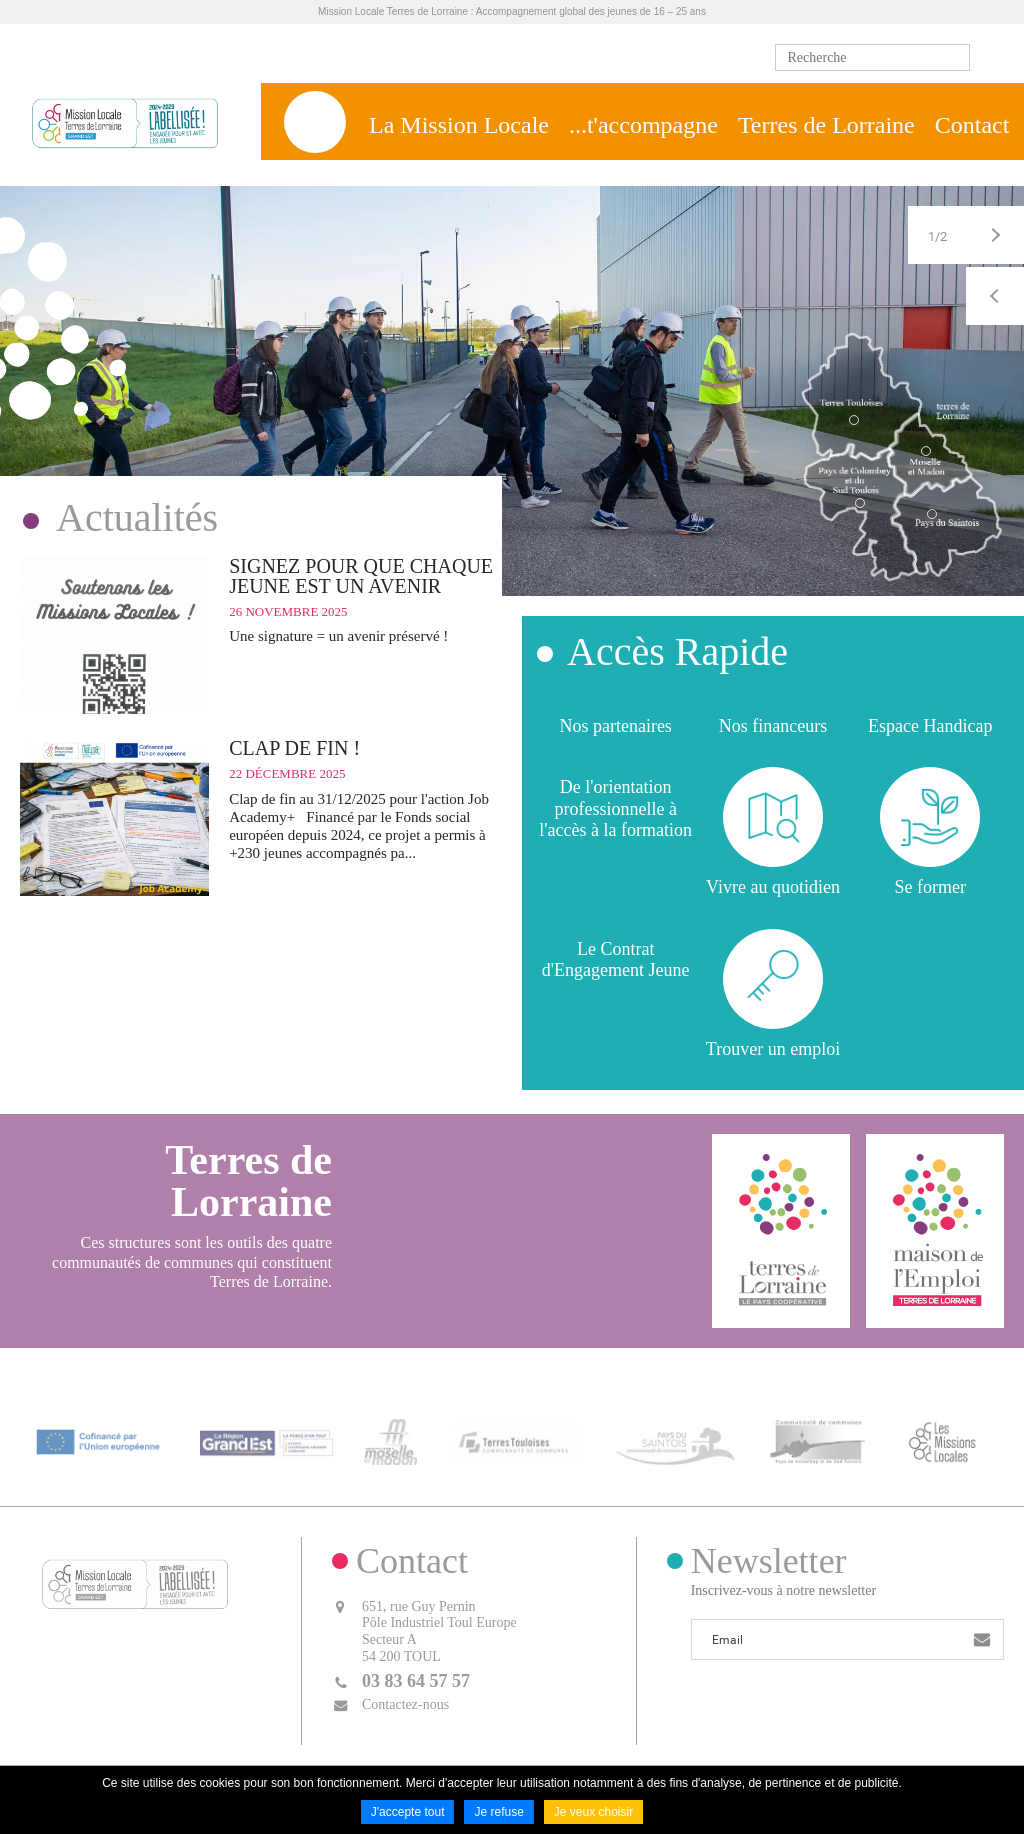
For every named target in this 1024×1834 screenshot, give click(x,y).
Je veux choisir (593, 1812)
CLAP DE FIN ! (294, 748)
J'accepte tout (408, 1812)
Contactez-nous (405, 1704)
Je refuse (498, 1812)
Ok (989, 57)
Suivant (995, 235)
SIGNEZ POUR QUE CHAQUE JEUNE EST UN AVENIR (361, 576)
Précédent (995, 296)
